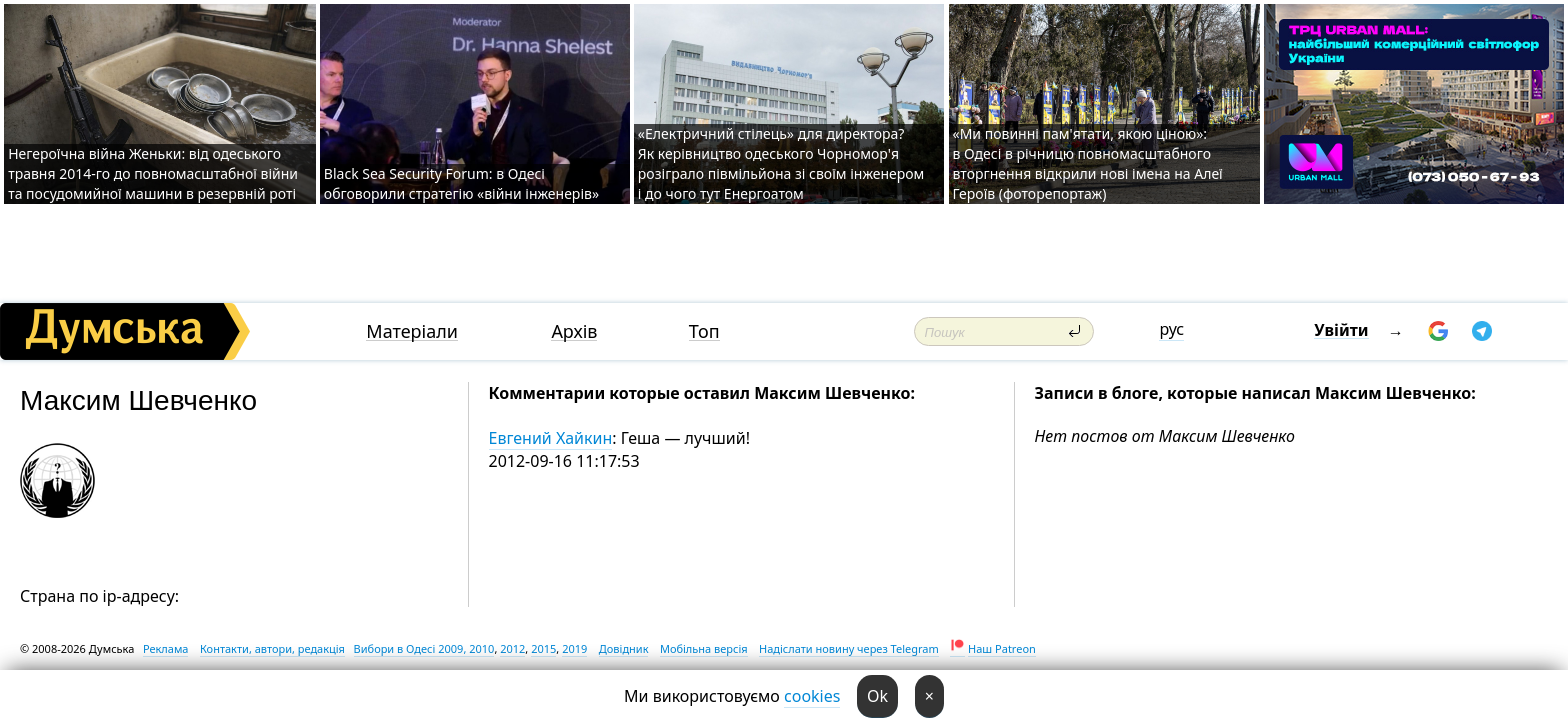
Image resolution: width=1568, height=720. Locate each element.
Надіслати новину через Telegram (849, 648)
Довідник (624, 648)
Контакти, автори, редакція (272, 648)
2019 (574, 648)
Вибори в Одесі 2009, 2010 (424, 648)
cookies (812, 696)
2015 (543, 648)
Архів (574, 331)
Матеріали (412, 331)
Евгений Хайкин (551, 438)
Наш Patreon (1002, 648)
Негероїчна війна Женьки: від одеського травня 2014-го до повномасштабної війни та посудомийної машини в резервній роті (153, 173)
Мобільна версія (704, 648)
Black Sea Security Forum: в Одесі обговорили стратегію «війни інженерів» (461, 183)
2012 (512, 648)
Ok (877, 696)
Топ (704, 331)
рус (1171, 329)
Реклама (166, 648)
